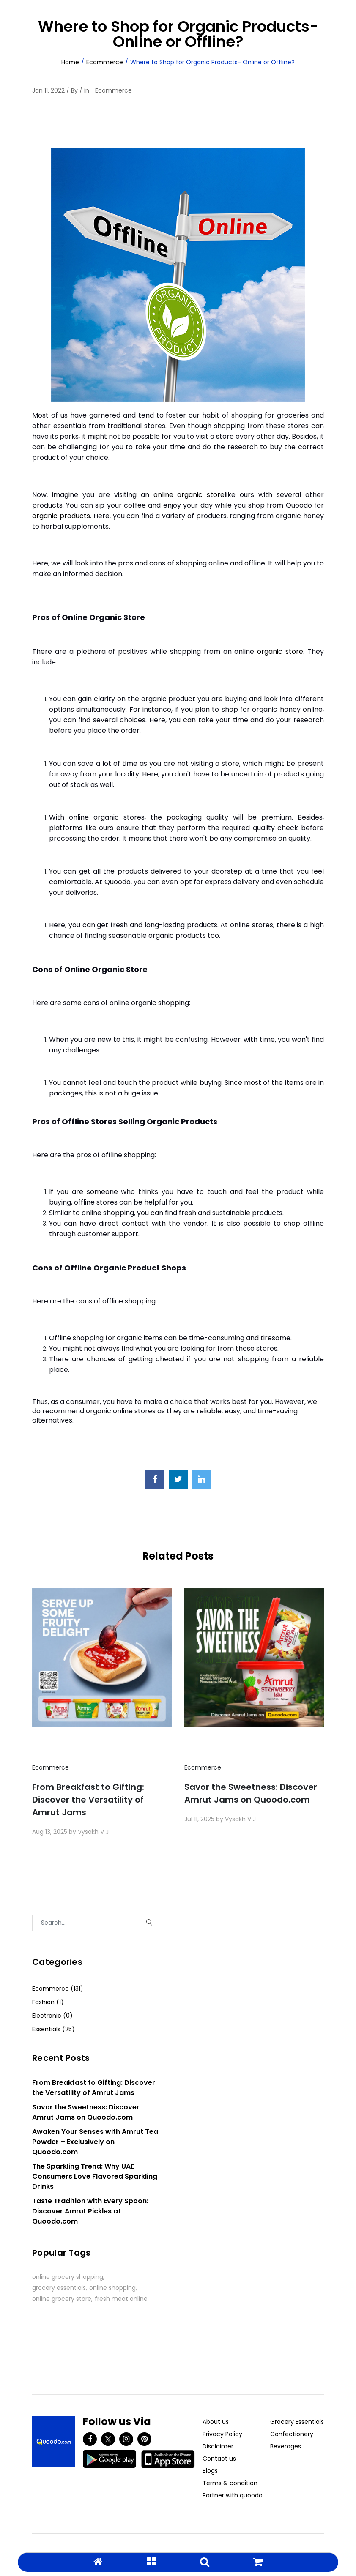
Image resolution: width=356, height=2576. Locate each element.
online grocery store (61, 2299)
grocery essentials (59, 2288)
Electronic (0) (52, 2015)
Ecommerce (104, 62)
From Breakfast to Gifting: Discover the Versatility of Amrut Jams (88, 1799)
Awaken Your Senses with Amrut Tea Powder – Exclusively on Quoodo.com (95, 2142)
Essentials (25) (53, 2029)
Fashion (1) (48, 2002)
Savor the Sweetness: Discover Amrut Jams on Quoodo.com (250, 1793)
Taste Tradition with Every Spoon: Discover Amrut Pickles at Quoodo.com (90, 2211)
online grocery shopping (67, 2277)
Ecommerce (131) (57, 1988)
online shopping (112, 2288)
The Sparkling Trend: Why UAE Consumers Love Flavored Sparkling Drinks (94, 2176)
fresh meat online (121, 2299)
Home (70, 62)
